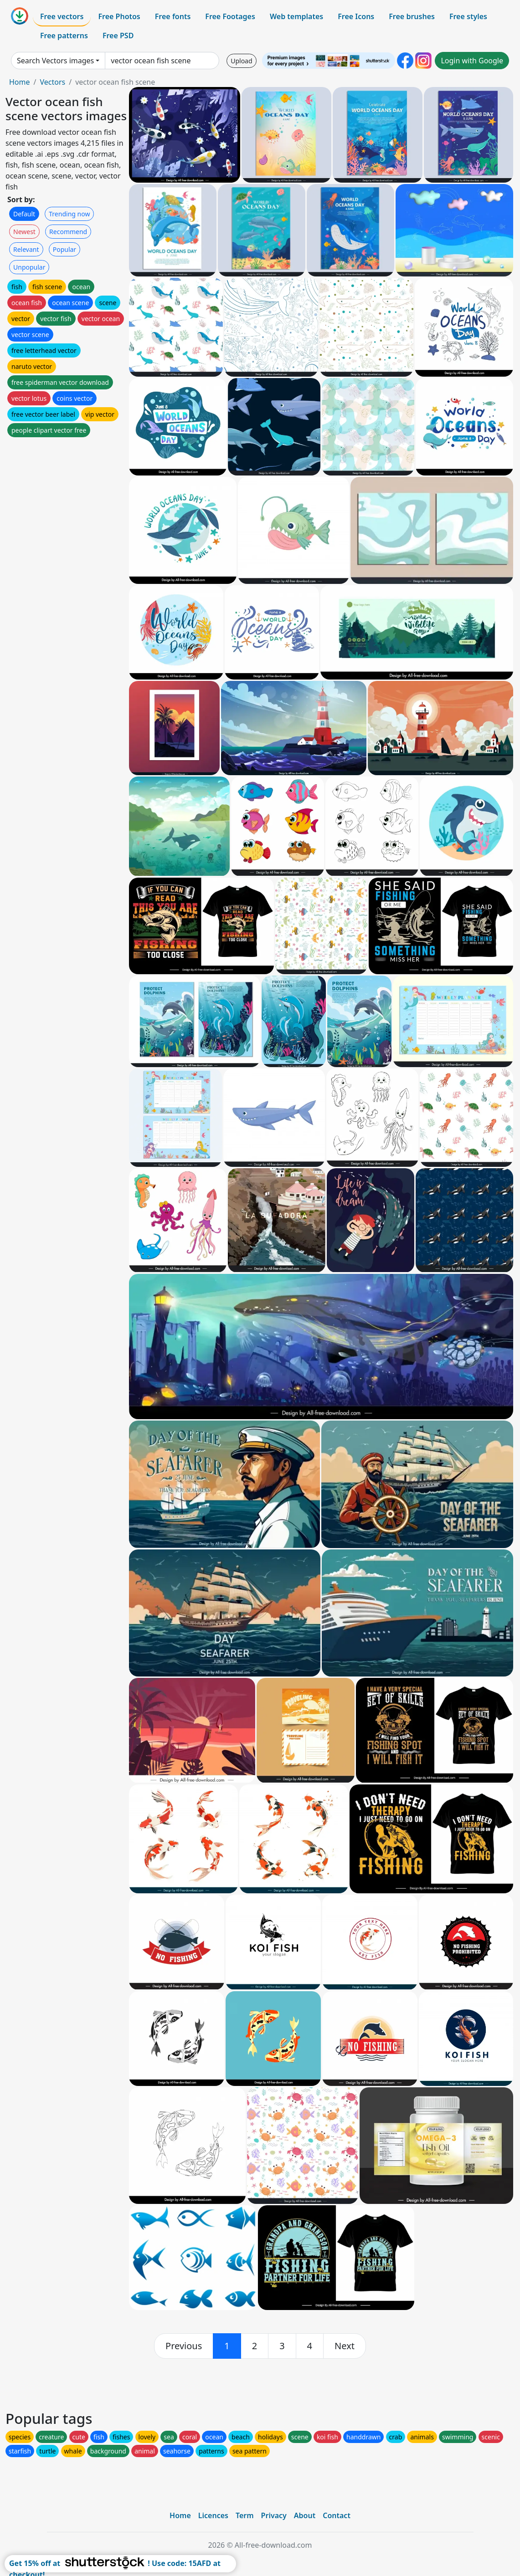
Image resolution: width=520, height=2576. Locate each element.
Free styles (468, 16)
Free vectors (61, 16)
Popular (64, 249)
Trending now (69, 214)
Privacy (274, 2515)
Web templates (296, 16)
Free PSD (118, 36)
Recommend (68, 231)
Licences (213, 2515)
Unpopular (29, 267)
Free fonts (173, 16)
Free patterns (64, 36)
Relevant (26, 249)
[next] (344, 2346)
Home (19, 82)
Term (245, 2515)
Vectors (52, 82)
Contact (336, 2515)
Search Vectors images (55, 61)
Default (24, 214)
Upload (241, 60)
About (304, 2515)
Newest (24, 231)
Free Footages (230, 16)
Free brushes (412, 16)
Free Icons (356, 16)
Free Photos (119, 16)
